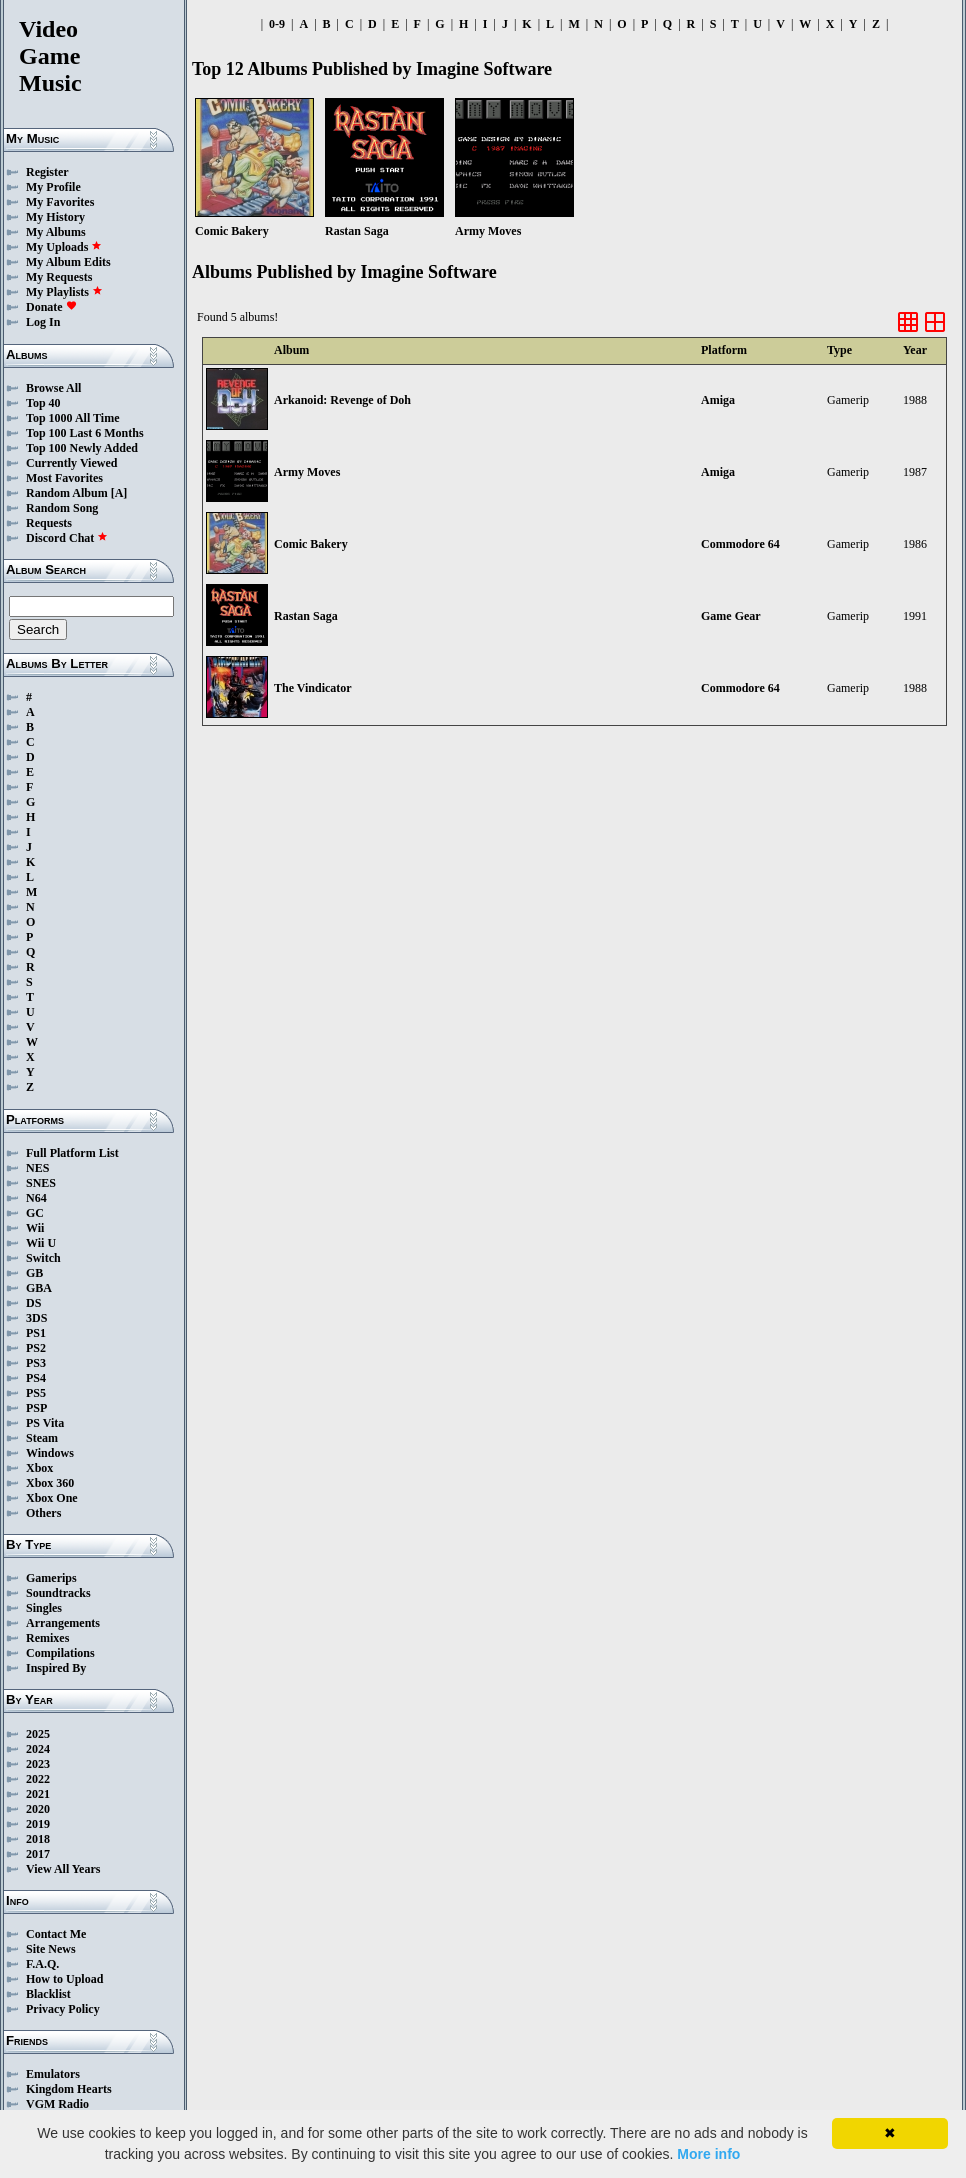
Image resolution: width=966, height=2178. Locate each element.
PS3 (36, 1363)
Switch (43, 1258)
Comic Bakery (311, 544)
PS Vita (45, 1423)
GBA (39, 1288)
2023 (38, 1764)
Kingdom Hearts (69, 2089)
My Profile (53, 187)
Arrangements (63, 1623)
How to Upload (64, 1979)
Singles (44, 1608)
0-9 (277, 24)
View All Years (63, 1869)
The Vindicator (313, 688)
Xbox (39, 1468)
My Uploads (64, 247)
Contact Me (56, 1934)
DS (33, 1303)
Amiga (718, 400)
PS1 (36, 1333)
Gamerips (51, 1578)
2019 (38, 1824)
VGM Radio (57, 2104)
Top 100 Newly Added (82, 448)
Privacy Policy (63, 2009)
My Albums (56, 232)
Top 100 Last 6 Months (85, 433)
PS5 (36, 1393)
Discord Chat (67, 538)
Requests (49, 523)
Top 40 (43, 403)
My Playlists (64, 292)
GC (35, 1213)
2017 (38, 1854)
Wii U (41, 1243)
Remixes (47, 1638)
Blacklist (48, 1994)
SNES (41, 1183)
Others (43, 1513)
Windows (50, 1453)
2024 (38, 1749)
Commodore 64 (740, 544)
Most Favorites (64, 478)
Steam (42, 1438)
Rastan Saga (306, 616)
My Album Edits (68, 262)
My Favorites (60, 202)
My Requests (59, 277)
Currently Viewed (71, 463)
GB (34, 1273)
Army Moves (307, 472)
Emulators (53, 2074)
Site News (51, 1949)
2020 (38, 1809)
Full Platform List (72, 1153)
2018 (38, 1839)
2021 (38, 1794)
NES (37, 1168)
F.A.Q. (42, 1964)
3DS (36, 1318)
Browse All (53, 388)
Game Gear (731, 616)
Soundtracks (58, 1593)
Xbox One (52, 1498)
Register (47, 172)
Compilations (60, 1653)
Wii (35, 1228)
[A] (119, 493)
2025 (38, 1734)
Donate (51, 307)
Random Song (62, 508)
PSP (36, 1408)
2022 (38, 1779)
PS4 (36, 1378)
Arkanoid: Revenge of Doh (342, 400)
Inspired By (56, 1668)
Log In (43, 322)
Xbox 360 (50, 1483)
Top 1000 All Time (72, 418)
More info (708, 2154)
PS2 (36, 1348)
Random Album (67, 493)
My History (55, 217)
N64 (36, 1198)
